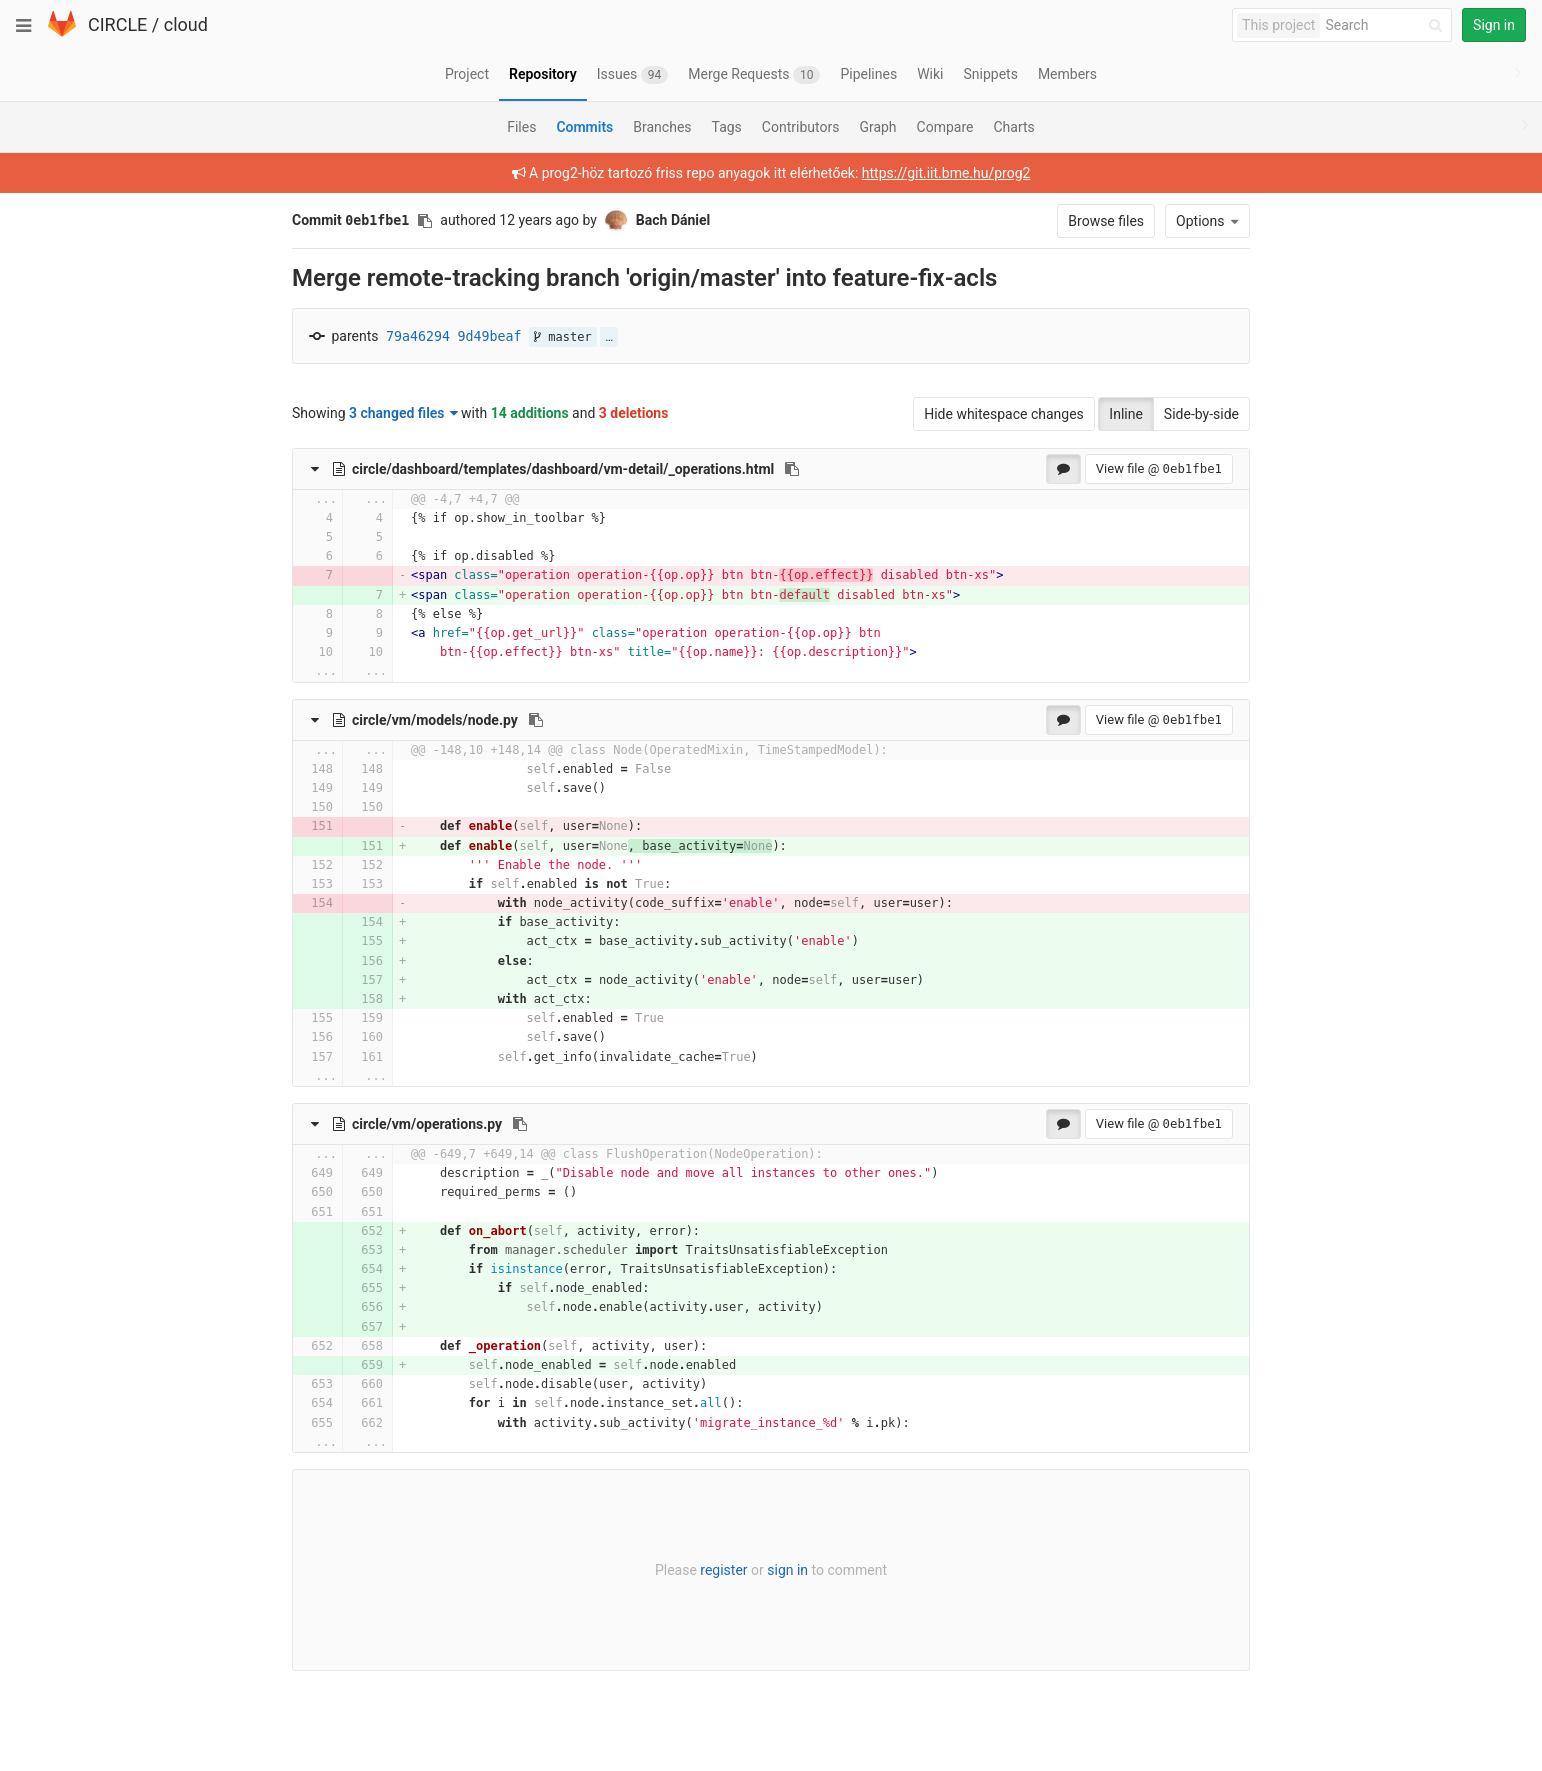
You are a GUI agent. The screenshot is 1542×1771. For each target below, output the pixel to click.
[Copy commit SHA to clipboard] (425, 221)
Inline (1126, 414)
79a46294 (418, 336)
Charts (1013, 127)
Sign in (1494, 25)
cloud (186, 24)
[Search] (1387, 25)
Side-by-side (1201, 414)
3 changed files (403, 413)
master (563, 337)
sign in (787, 1570)
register (723, 1570)
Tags (727, 127)
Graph (877, 127)
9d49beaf (490, 336)
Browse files (1106, 221)
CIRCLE (117, 24)
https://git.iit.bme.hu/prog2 (946, 173)
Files (521, 127)
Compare (945, 127)
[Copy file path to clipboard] (792, 469)
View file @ (1159, 468)
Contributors (801, 127)
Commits (584, 127)
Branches (662, 127)
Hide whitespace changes (1004, 414)
